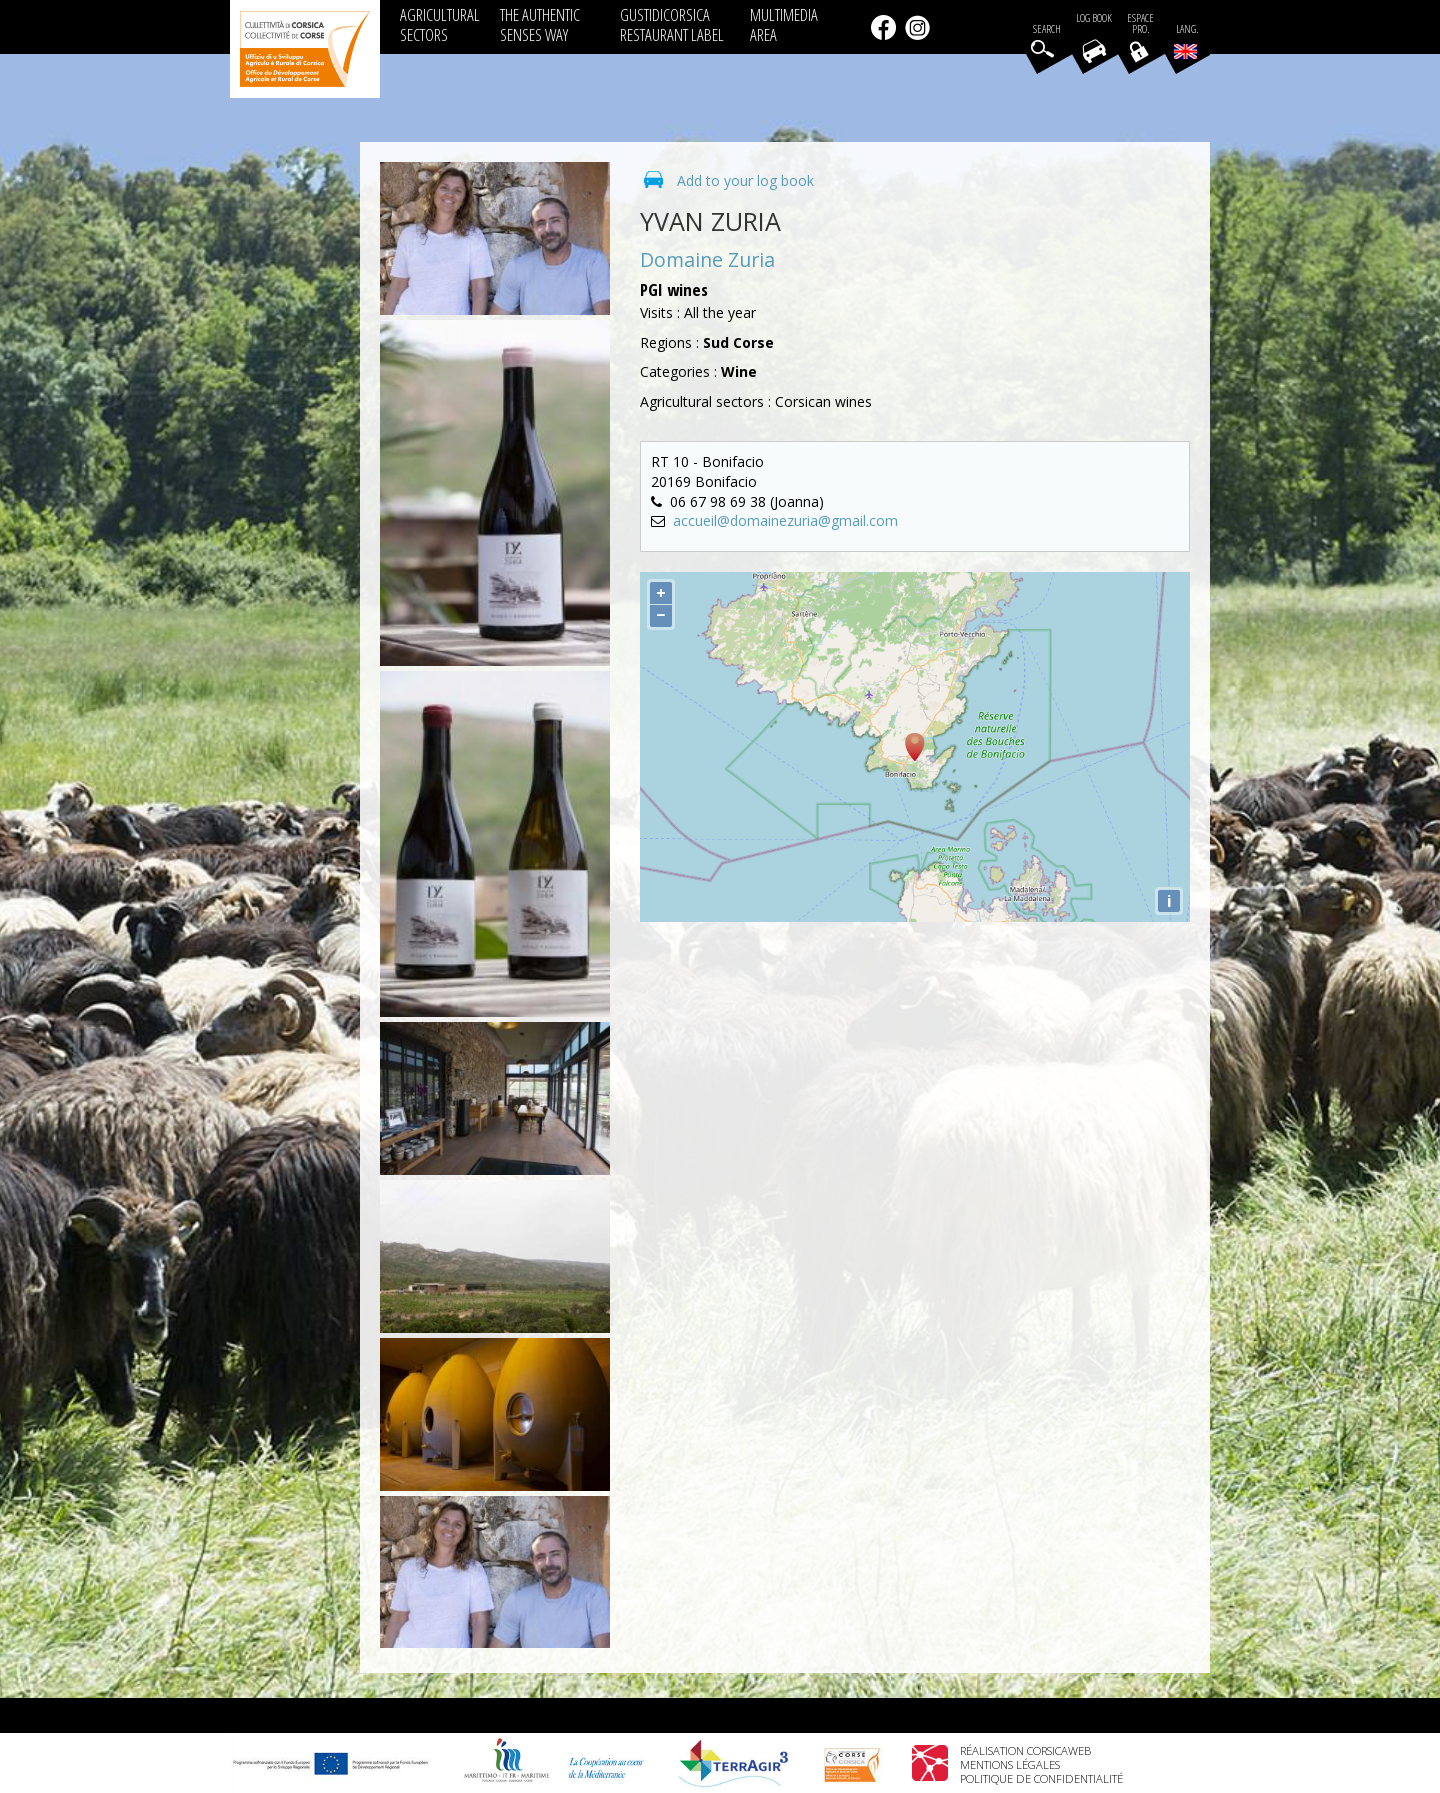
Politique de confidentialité (1041, 1778)
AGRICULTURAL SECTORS (440, 24)
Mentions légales (1010, 1764)
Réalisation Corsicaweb (1025, 1750)
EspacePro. (1140, 24)
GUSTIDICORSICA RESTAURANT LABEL (672, 24)
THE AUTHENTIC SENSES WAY (540, 24)
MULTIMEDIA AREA (784, 24)
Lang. (1186, 41)
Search (1047, 29)
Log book (1094, 18)
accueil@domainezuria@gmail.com (785, 520)
